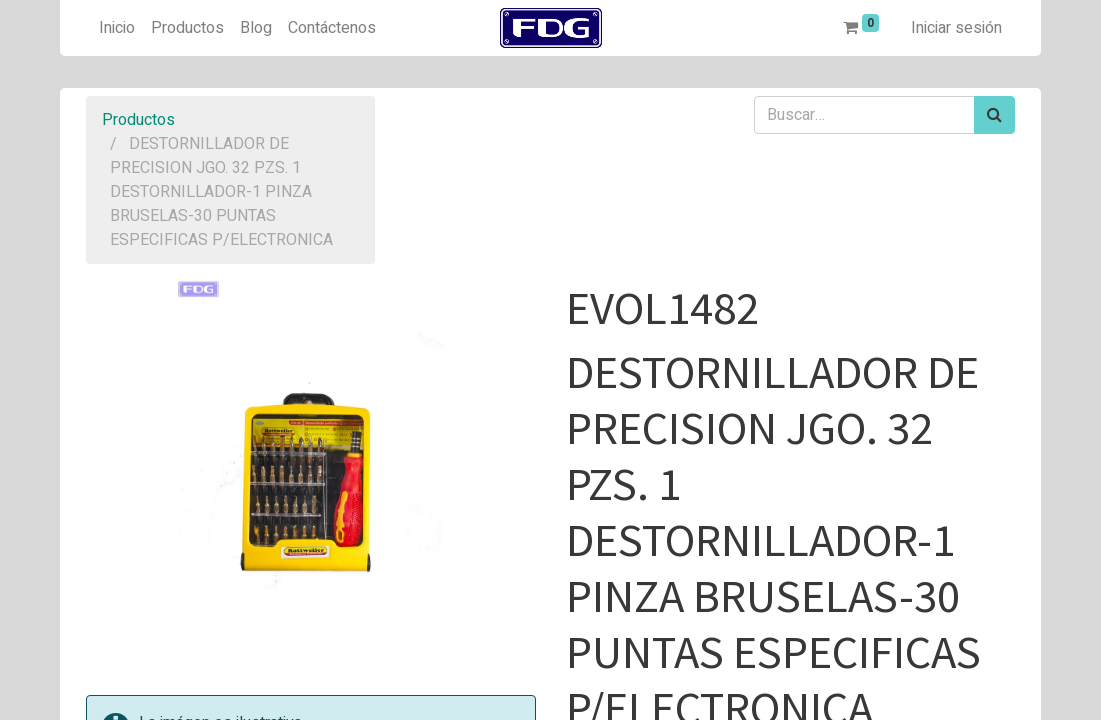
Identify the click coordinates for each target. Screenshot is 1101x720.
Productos (138, 120)
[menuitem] (117, 28)
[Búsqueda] (994, 115)
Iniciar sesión (956, 28)
